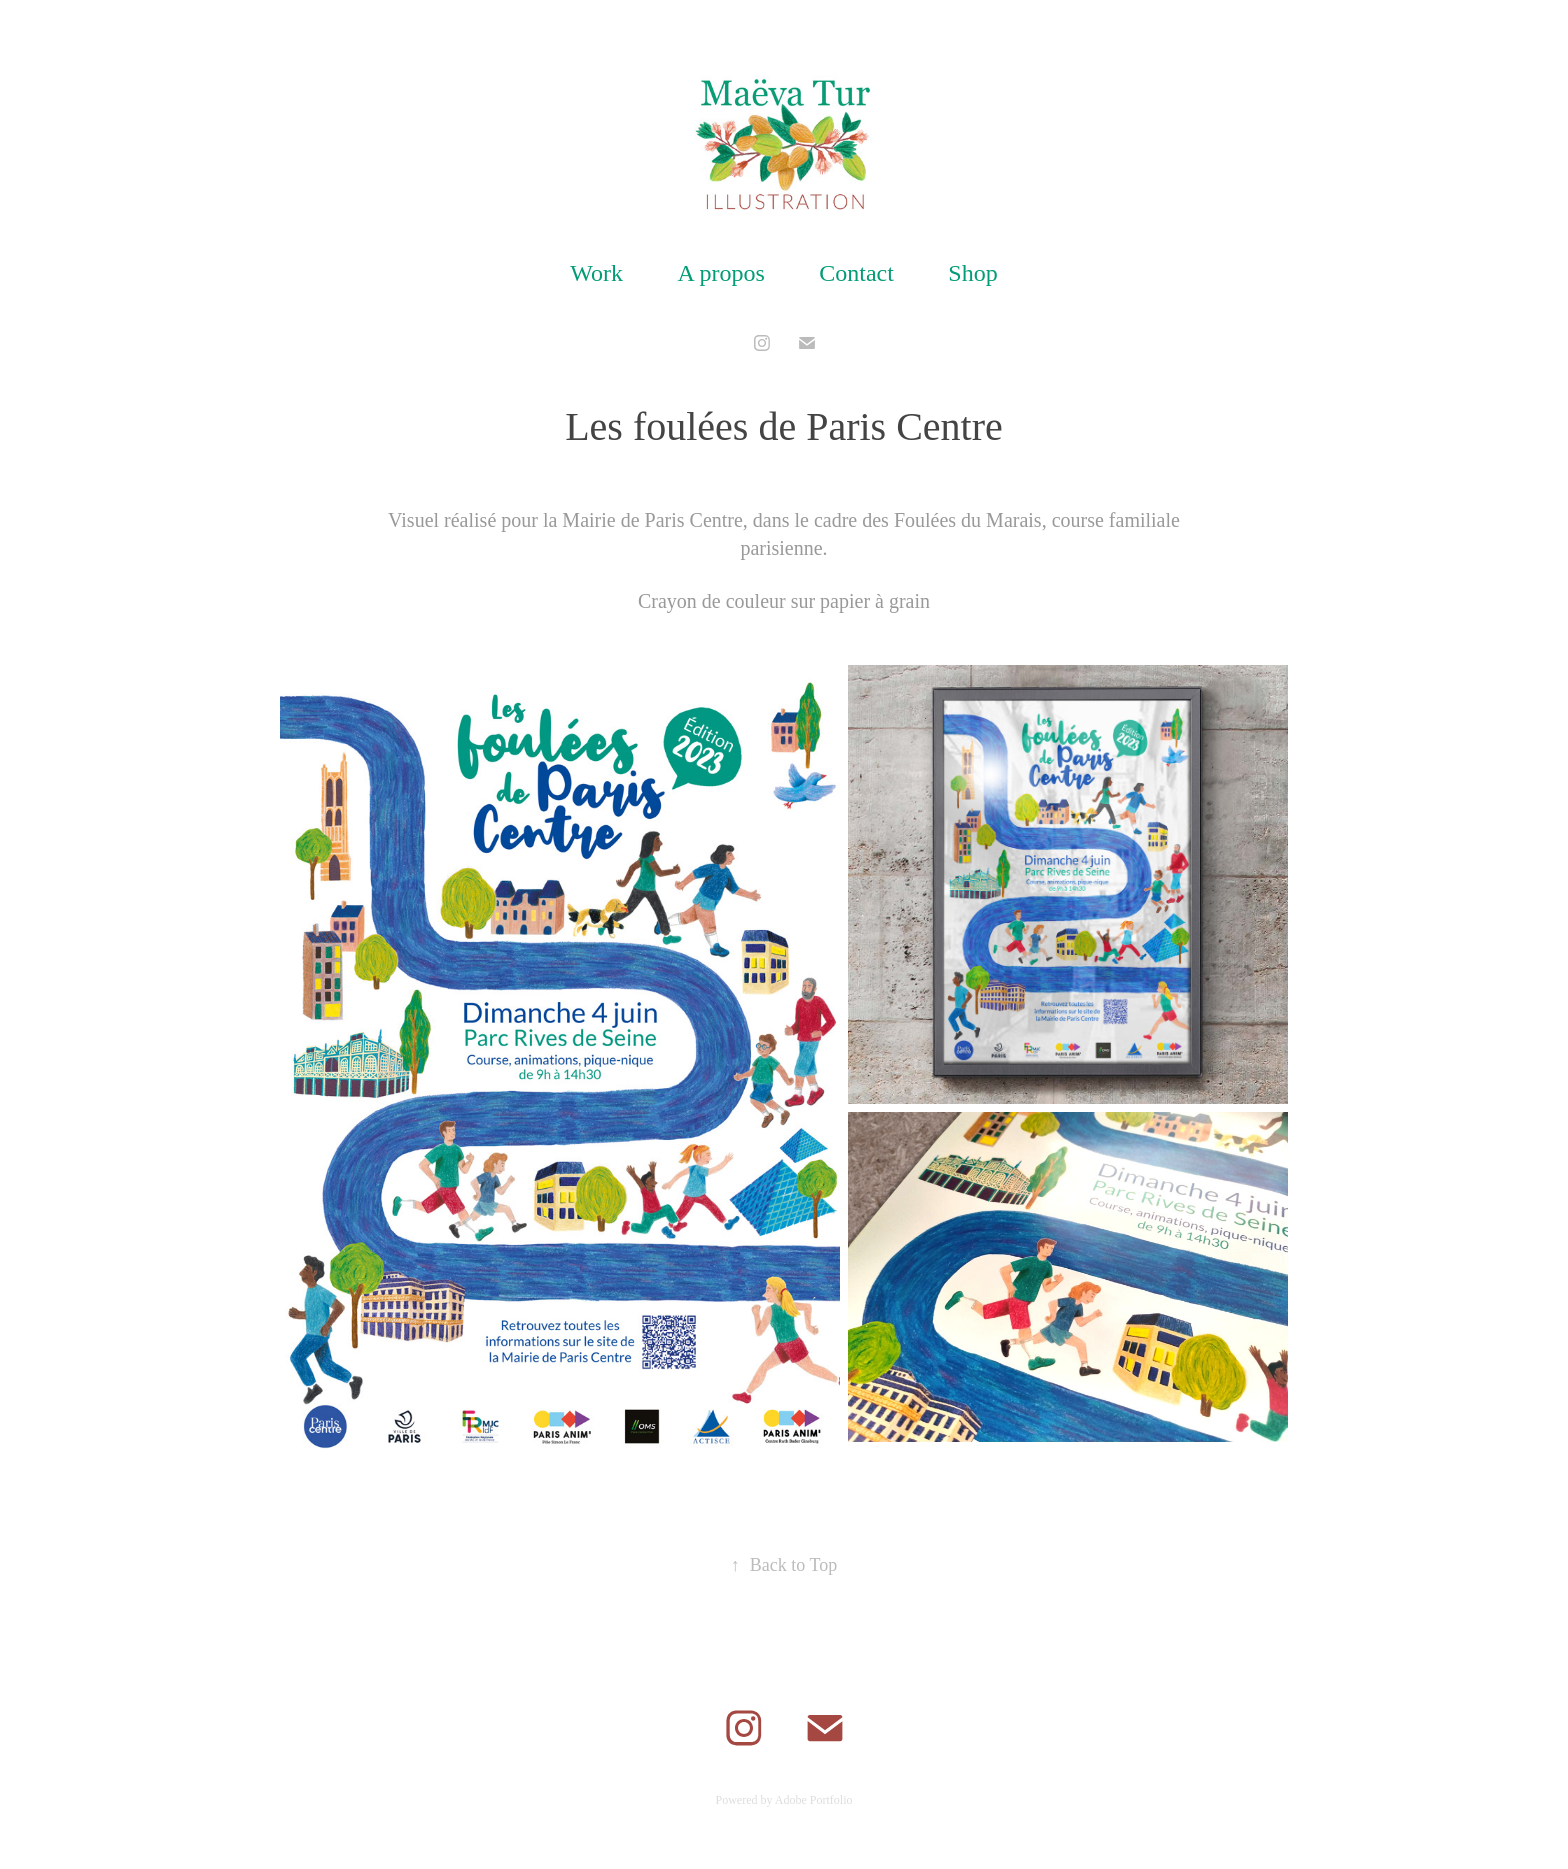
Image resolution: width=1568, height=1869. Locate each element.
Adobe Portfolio (814, 1800)
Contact (856, 273)
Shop (972, 273)
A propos (720, 273)
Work (596, 273)
